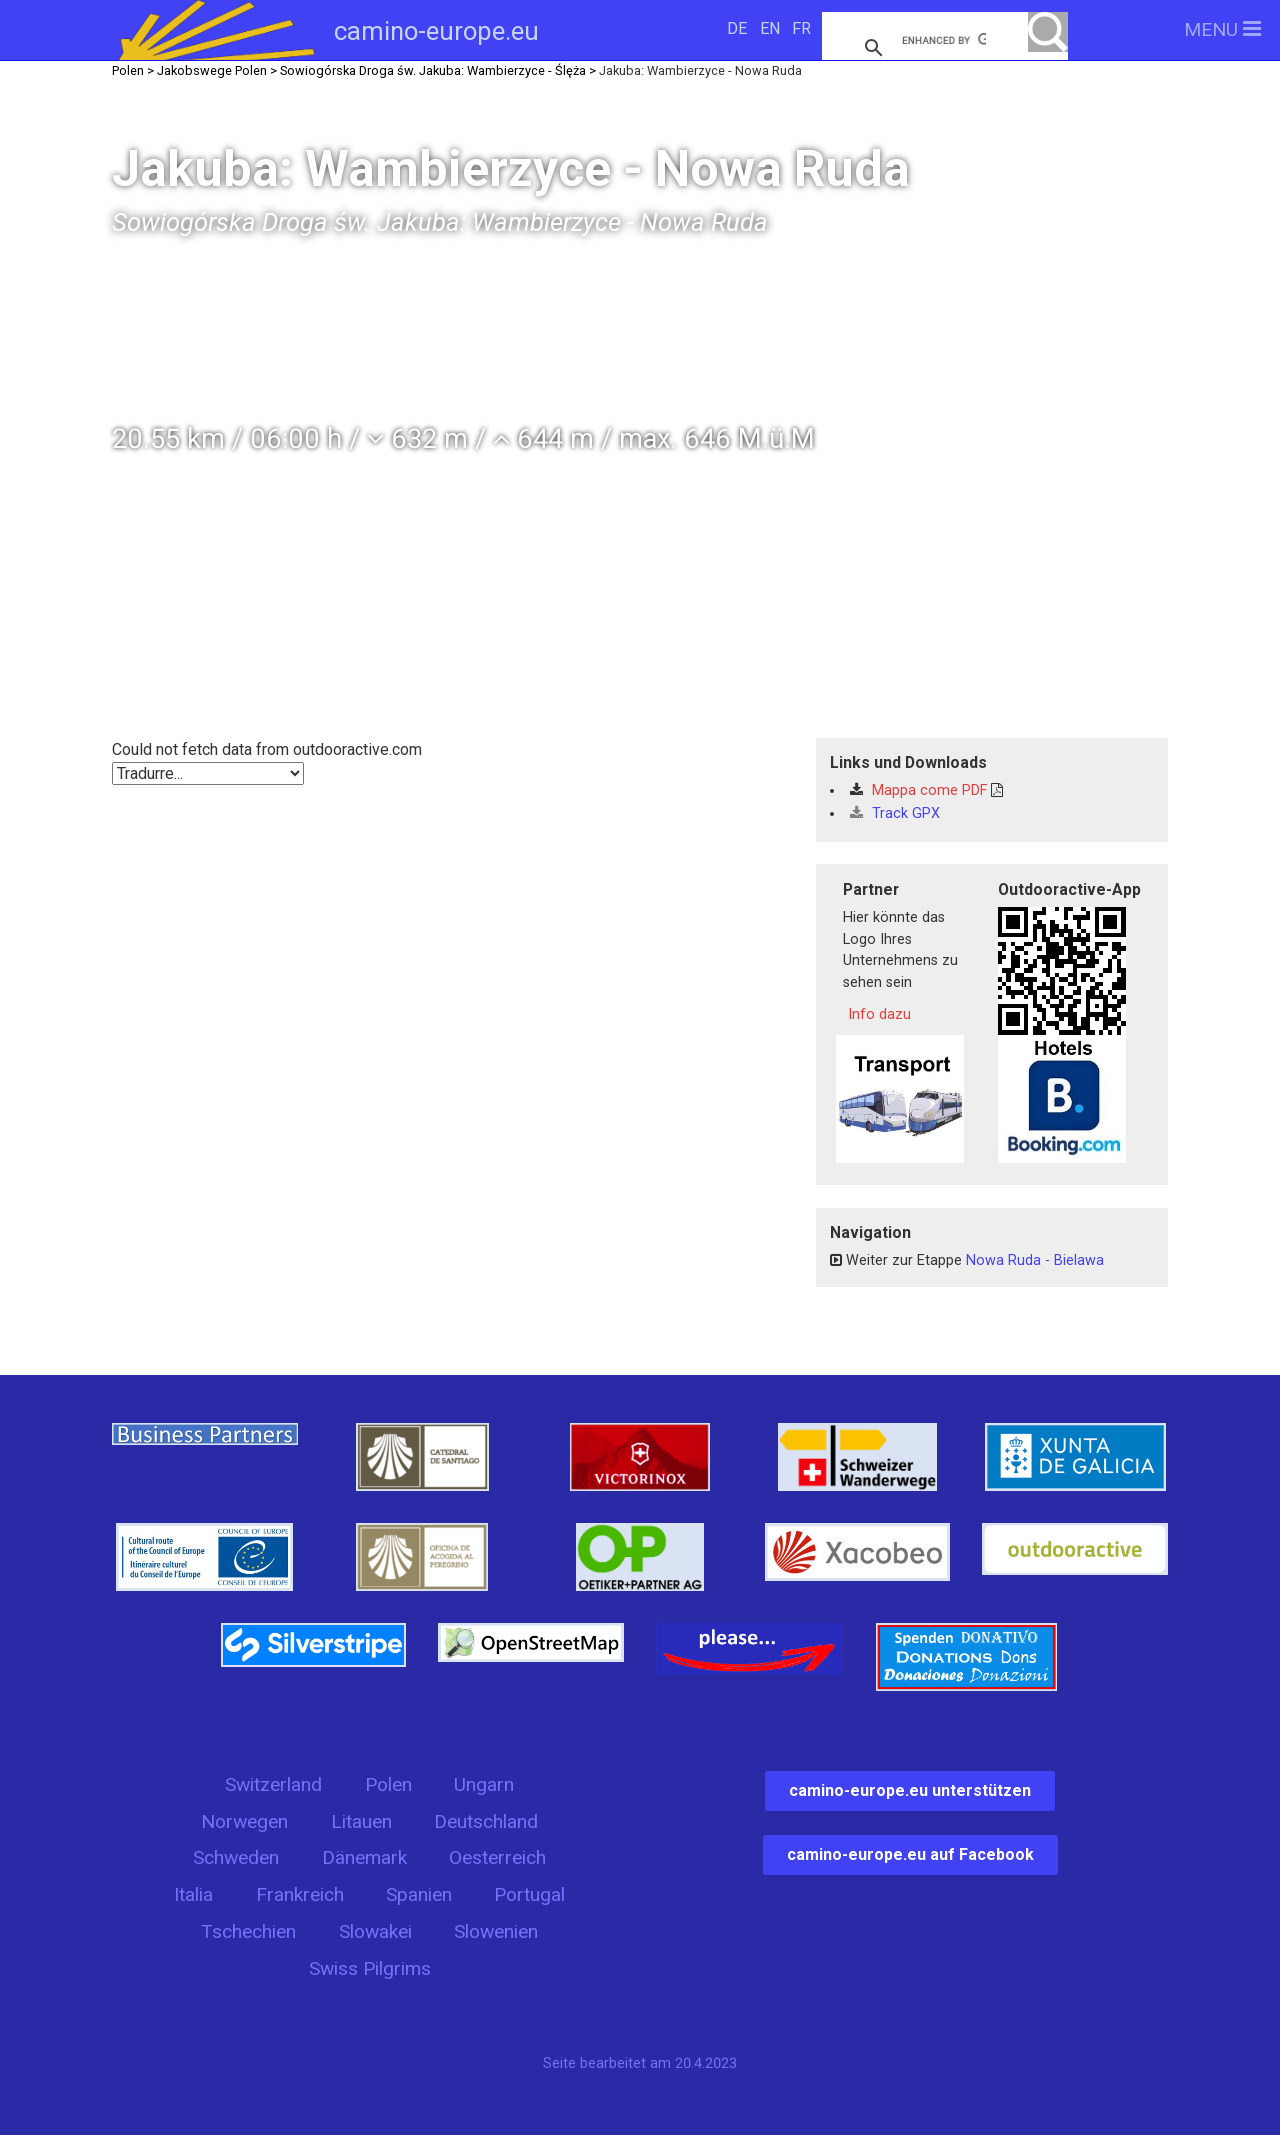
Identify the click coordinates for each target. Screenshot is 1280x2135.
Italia (193, 1894)
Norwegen (244, 1821)
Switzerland (273, 1784)
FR (801, 28)
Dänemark (364, 1857)
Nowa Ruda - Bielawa (1035, 1260)
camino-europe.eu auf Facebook (910, 1854)
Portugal (529, 1894)
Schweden (236, 1857)
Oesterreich (497, 1857)
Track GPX (895, 813)
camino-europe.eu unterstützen (910, 1790)
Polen (388, 1784)
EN (770, 28)
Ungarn (484, 1784)
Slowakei (375, 1931)
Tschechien (248, 1931)
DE (737, 28)
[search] (944, 40)
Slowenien (496, 1931)
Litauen (361, 1821)
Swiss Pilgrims (370, 1968)
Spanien (419, 1894)
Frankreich (300, 1894)
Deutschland (486, 1821)
